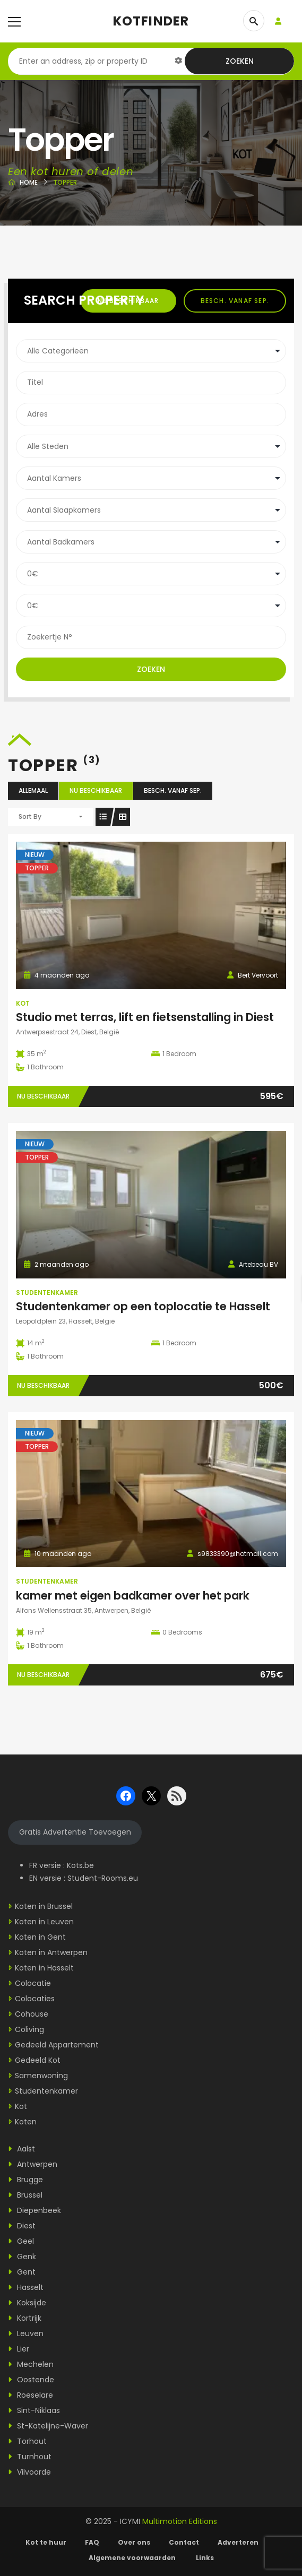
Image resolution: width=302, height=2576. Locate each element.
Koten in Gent (40, 1937)
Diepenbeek (34, 2210)
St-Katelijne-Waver (48, 2426)
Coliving (29, 2029)
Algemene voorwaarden (133, 2557)
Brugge (25, 2179)
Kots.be (80, 1865)
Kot (23, 1003)
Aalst (21, 2148)
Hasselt (26, 2287)
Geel (21, 2241)
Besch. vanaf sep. (235, 300)
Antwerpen (32, 2164)
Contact (184, 2542)
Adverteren (238, 2542)
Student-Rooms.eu (102, 1878)
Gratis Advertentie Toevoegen (75, 1832)
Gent (22, 2272)
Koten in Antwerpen (51, 1952)
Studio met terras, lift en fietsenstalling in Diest (145, 1017)
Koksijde (27, 2302)
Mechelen (31, 2364)
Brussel (25, 2195)
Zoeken (240, 61)
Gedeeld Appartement (57, 2044)
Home (29, 182)
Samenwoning (41, 2075)
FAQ (92, 2542)
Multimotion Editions (179, 2521)
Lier (18, 2349)
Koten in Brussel (44, 1906)
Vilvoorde (29, 2472)
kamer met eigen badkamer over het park (132, 1595)
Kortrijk (24, 2318)
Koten (26, 2121)
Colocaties (35, 1998)
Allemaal (33, 790)
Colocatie (33, 1983)
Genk (22, 2256)
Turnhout (29, 2456)
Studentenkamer (47, 1292)
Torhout (27, 2441)
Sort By (30, 816)
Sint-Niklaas (34, 2410)
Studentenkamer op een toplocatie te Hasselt (143, 1306)
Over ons (134, 2542)
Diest (22, 2225)
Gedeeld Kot (38, 2060)
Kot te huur (45, 2542)
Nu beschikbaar (96, 790)
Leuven (26, 2333)
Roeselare (30, 2395)
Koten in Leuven (44, 1921)
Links (205, 2557)
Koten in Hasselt (44, 1968)
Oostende (31, 2379)
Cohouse (31, 2014)
